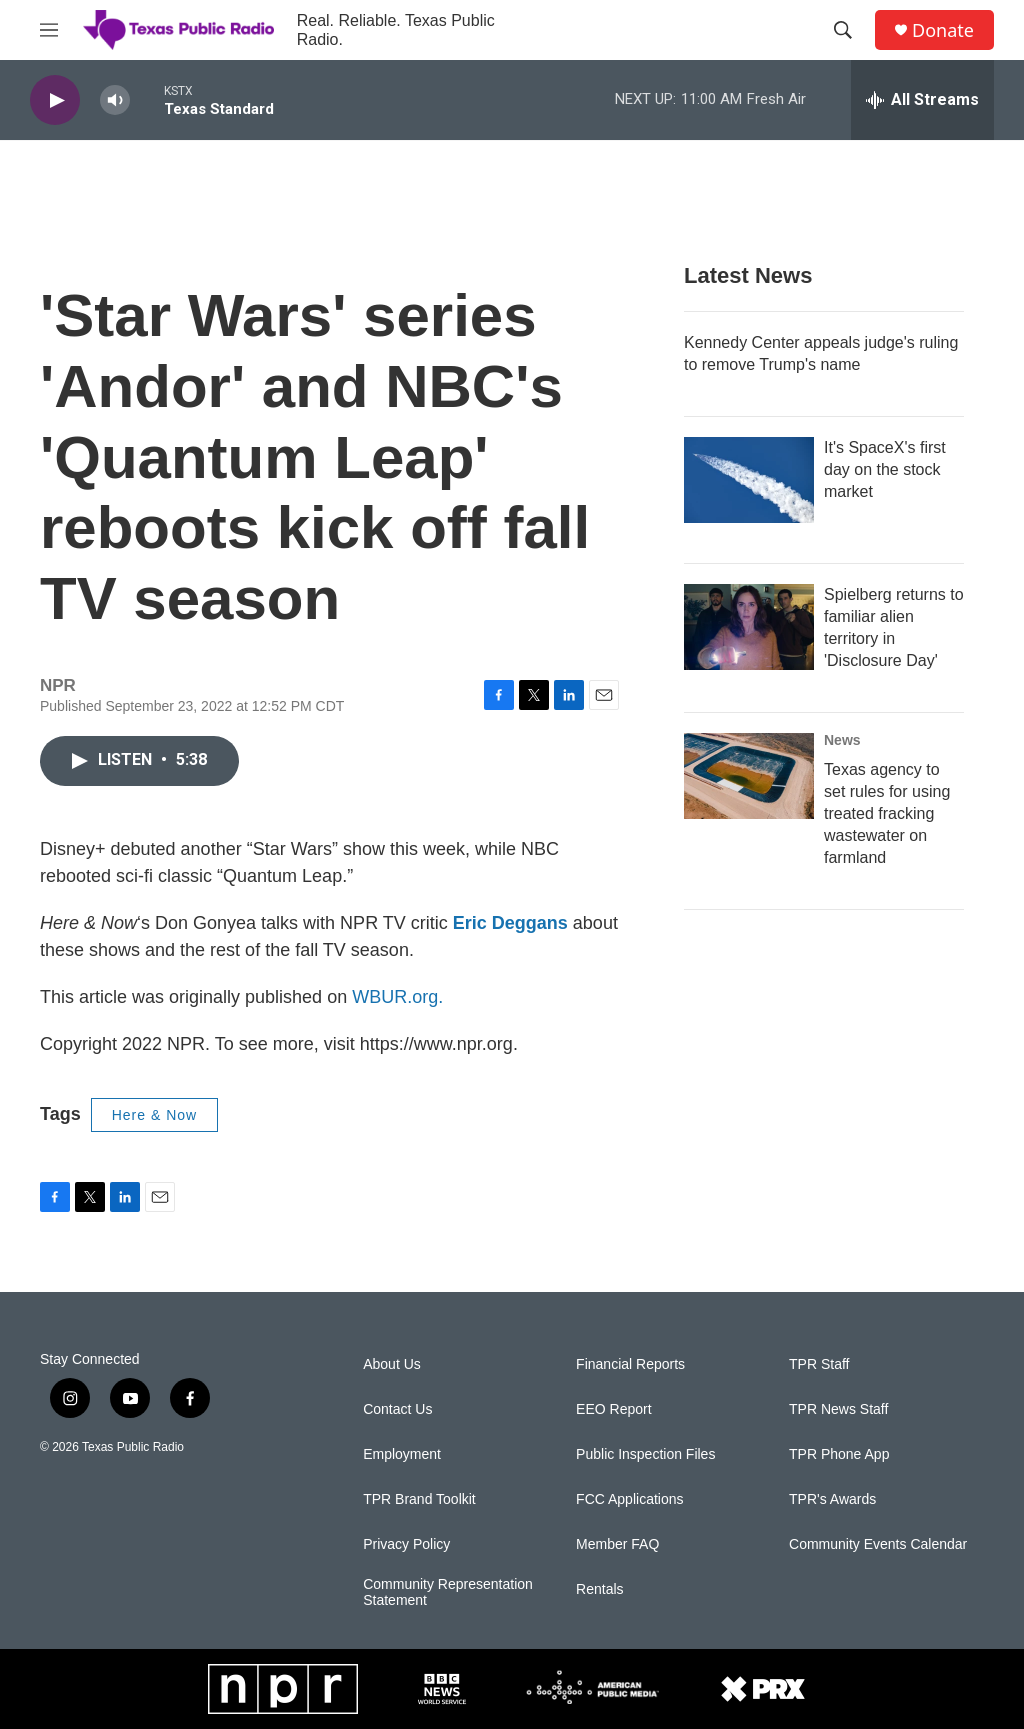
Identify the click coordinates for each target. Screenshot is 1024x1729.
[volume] (115, 100)
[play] (55, 100)
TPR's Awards (832, 1499)
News (842, 740)
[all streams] (922, 100)
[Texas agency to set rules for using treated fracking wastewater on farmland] (749, 776)
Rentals (599, 1589)
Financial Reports (630, 1364)
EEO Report (613, 1409)
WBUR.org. (397, 997)
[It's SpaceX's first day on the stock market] (749, 480)
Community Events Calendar (878, 1544)
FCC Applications (629, 1499)
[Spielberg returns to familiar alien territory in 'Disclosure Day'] (749, 627)
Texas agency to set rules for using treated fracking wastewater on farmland (887, 813)
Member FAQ (617, 1544)
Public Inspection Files (645, 1454)
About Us (392, 1364)
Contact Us (397, 1409)
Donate (943, 30)
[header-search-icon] (843, 30)
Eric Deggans (510, 923)
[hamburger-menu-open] (49, 30)
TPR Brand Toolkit (419, 1499)
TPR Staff (819, 1364)
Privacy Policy (406, 1544)
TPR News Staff (838, 1409)
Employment (402, 1454)
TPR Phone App (839, 1454)
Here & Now (154, 1115)
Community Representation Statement (448, 1592)
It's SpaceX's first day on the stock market (885, 469)
